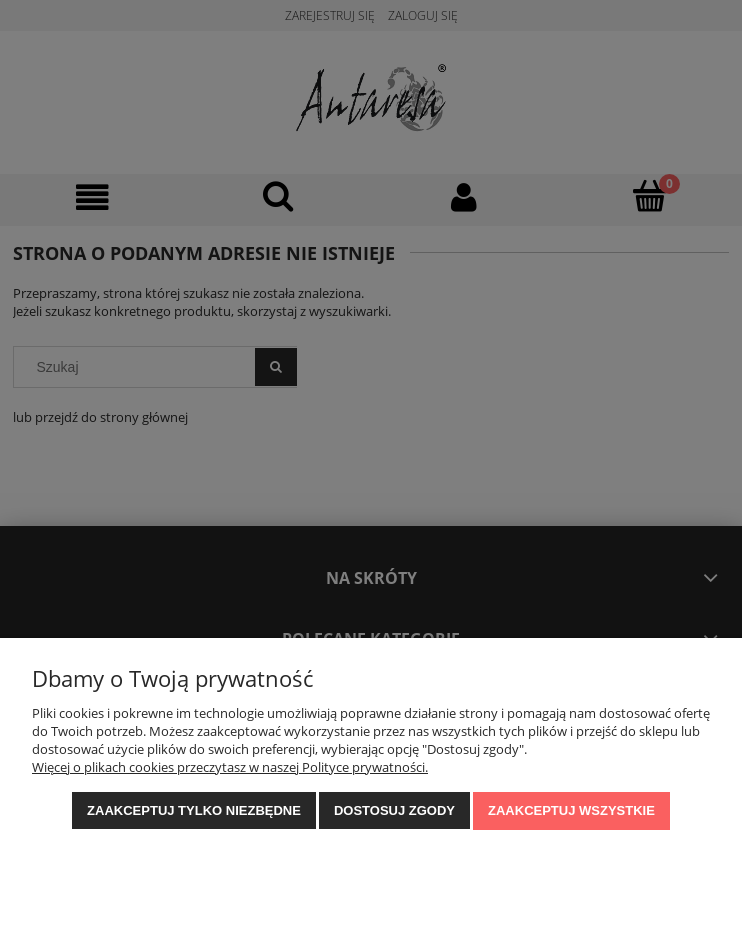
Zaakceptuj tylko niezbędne (194, 810)
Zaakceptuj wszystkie (571, 810)
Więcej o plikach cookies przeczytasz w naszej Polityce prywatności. (230, 767)
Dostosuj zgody (394, 810)
